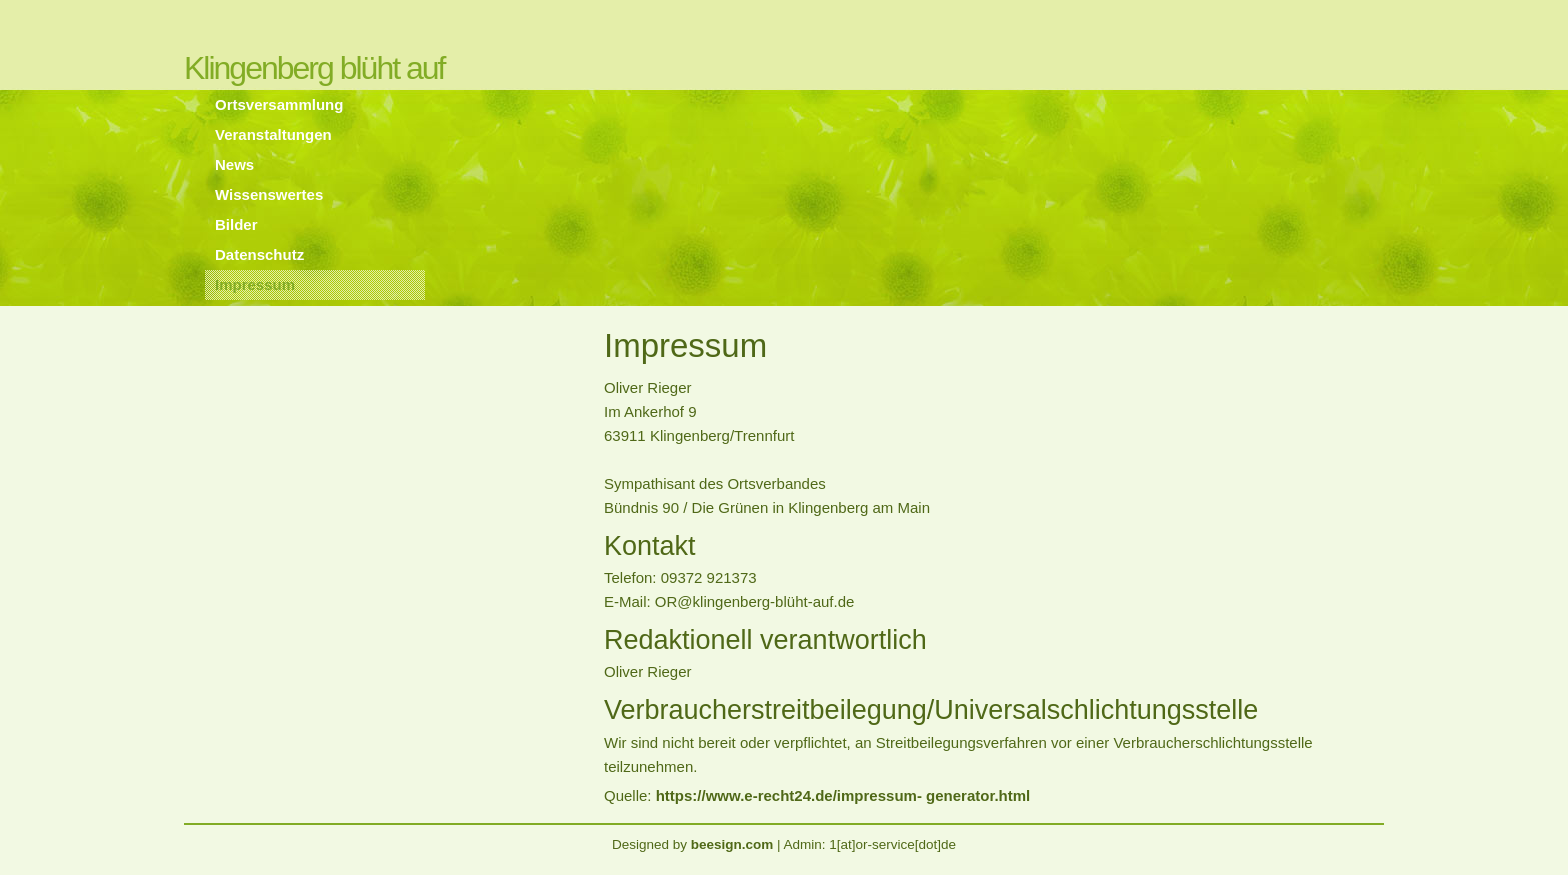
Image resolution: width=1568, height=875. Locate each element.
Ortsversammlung (279, 104)
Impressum (255, 284)
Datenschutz (259, 254)
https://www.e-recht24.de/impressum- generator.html (843, 795)
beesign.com (732, 844)
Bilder (236, 224)
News (234, 164)
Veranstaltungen (273, 134)
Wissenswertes (269, 194)
